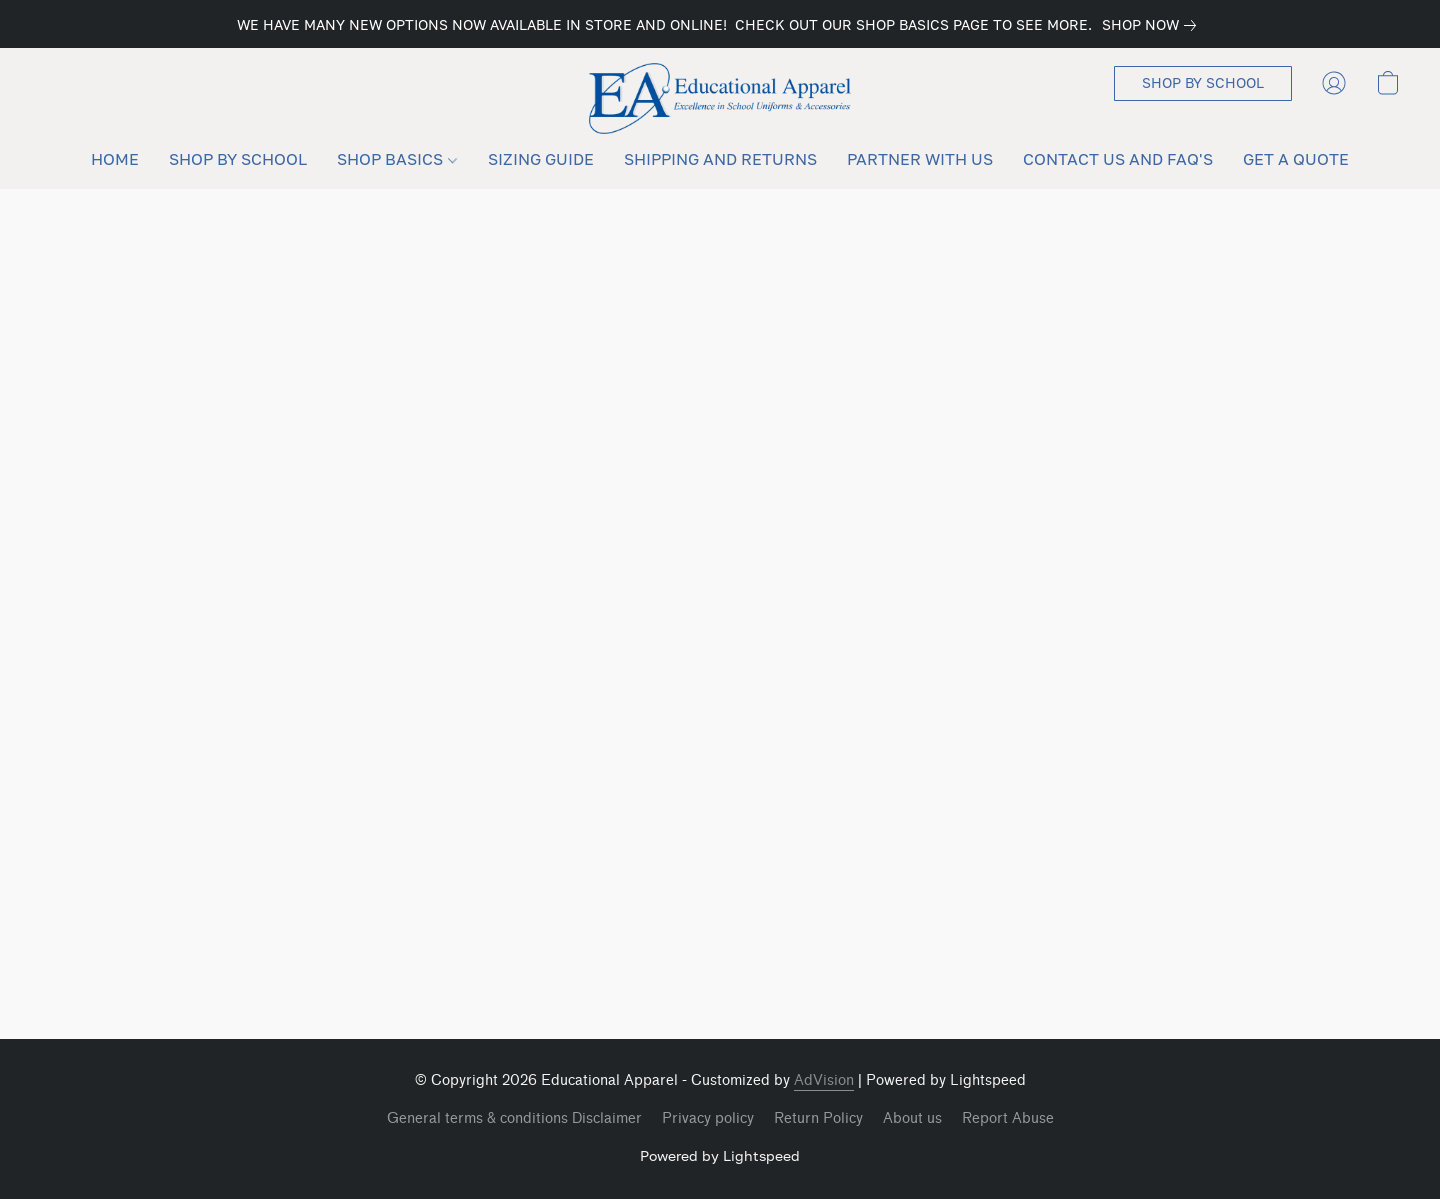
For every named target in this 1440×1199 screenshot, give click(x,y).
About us (912, 1118)
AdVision (824, 1080)
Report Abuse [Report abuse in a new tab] (1008, 1118)
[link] (1153, 25)
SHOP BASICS (396, 159)
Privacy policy (708, 1118)
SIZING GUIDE (541, 159)
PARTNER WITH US (920, 159)
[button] (720, 98)
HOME (115, 159)
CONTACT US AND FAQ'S (1118, 159)
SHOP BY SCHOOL (238, 159)
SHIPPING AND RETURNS (720, 159)
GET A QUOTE (1296, 159)
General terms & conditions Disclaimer (514, 1118)
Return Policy (818, 1118)
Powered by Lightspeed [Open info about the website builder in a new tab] (720, 1155)
